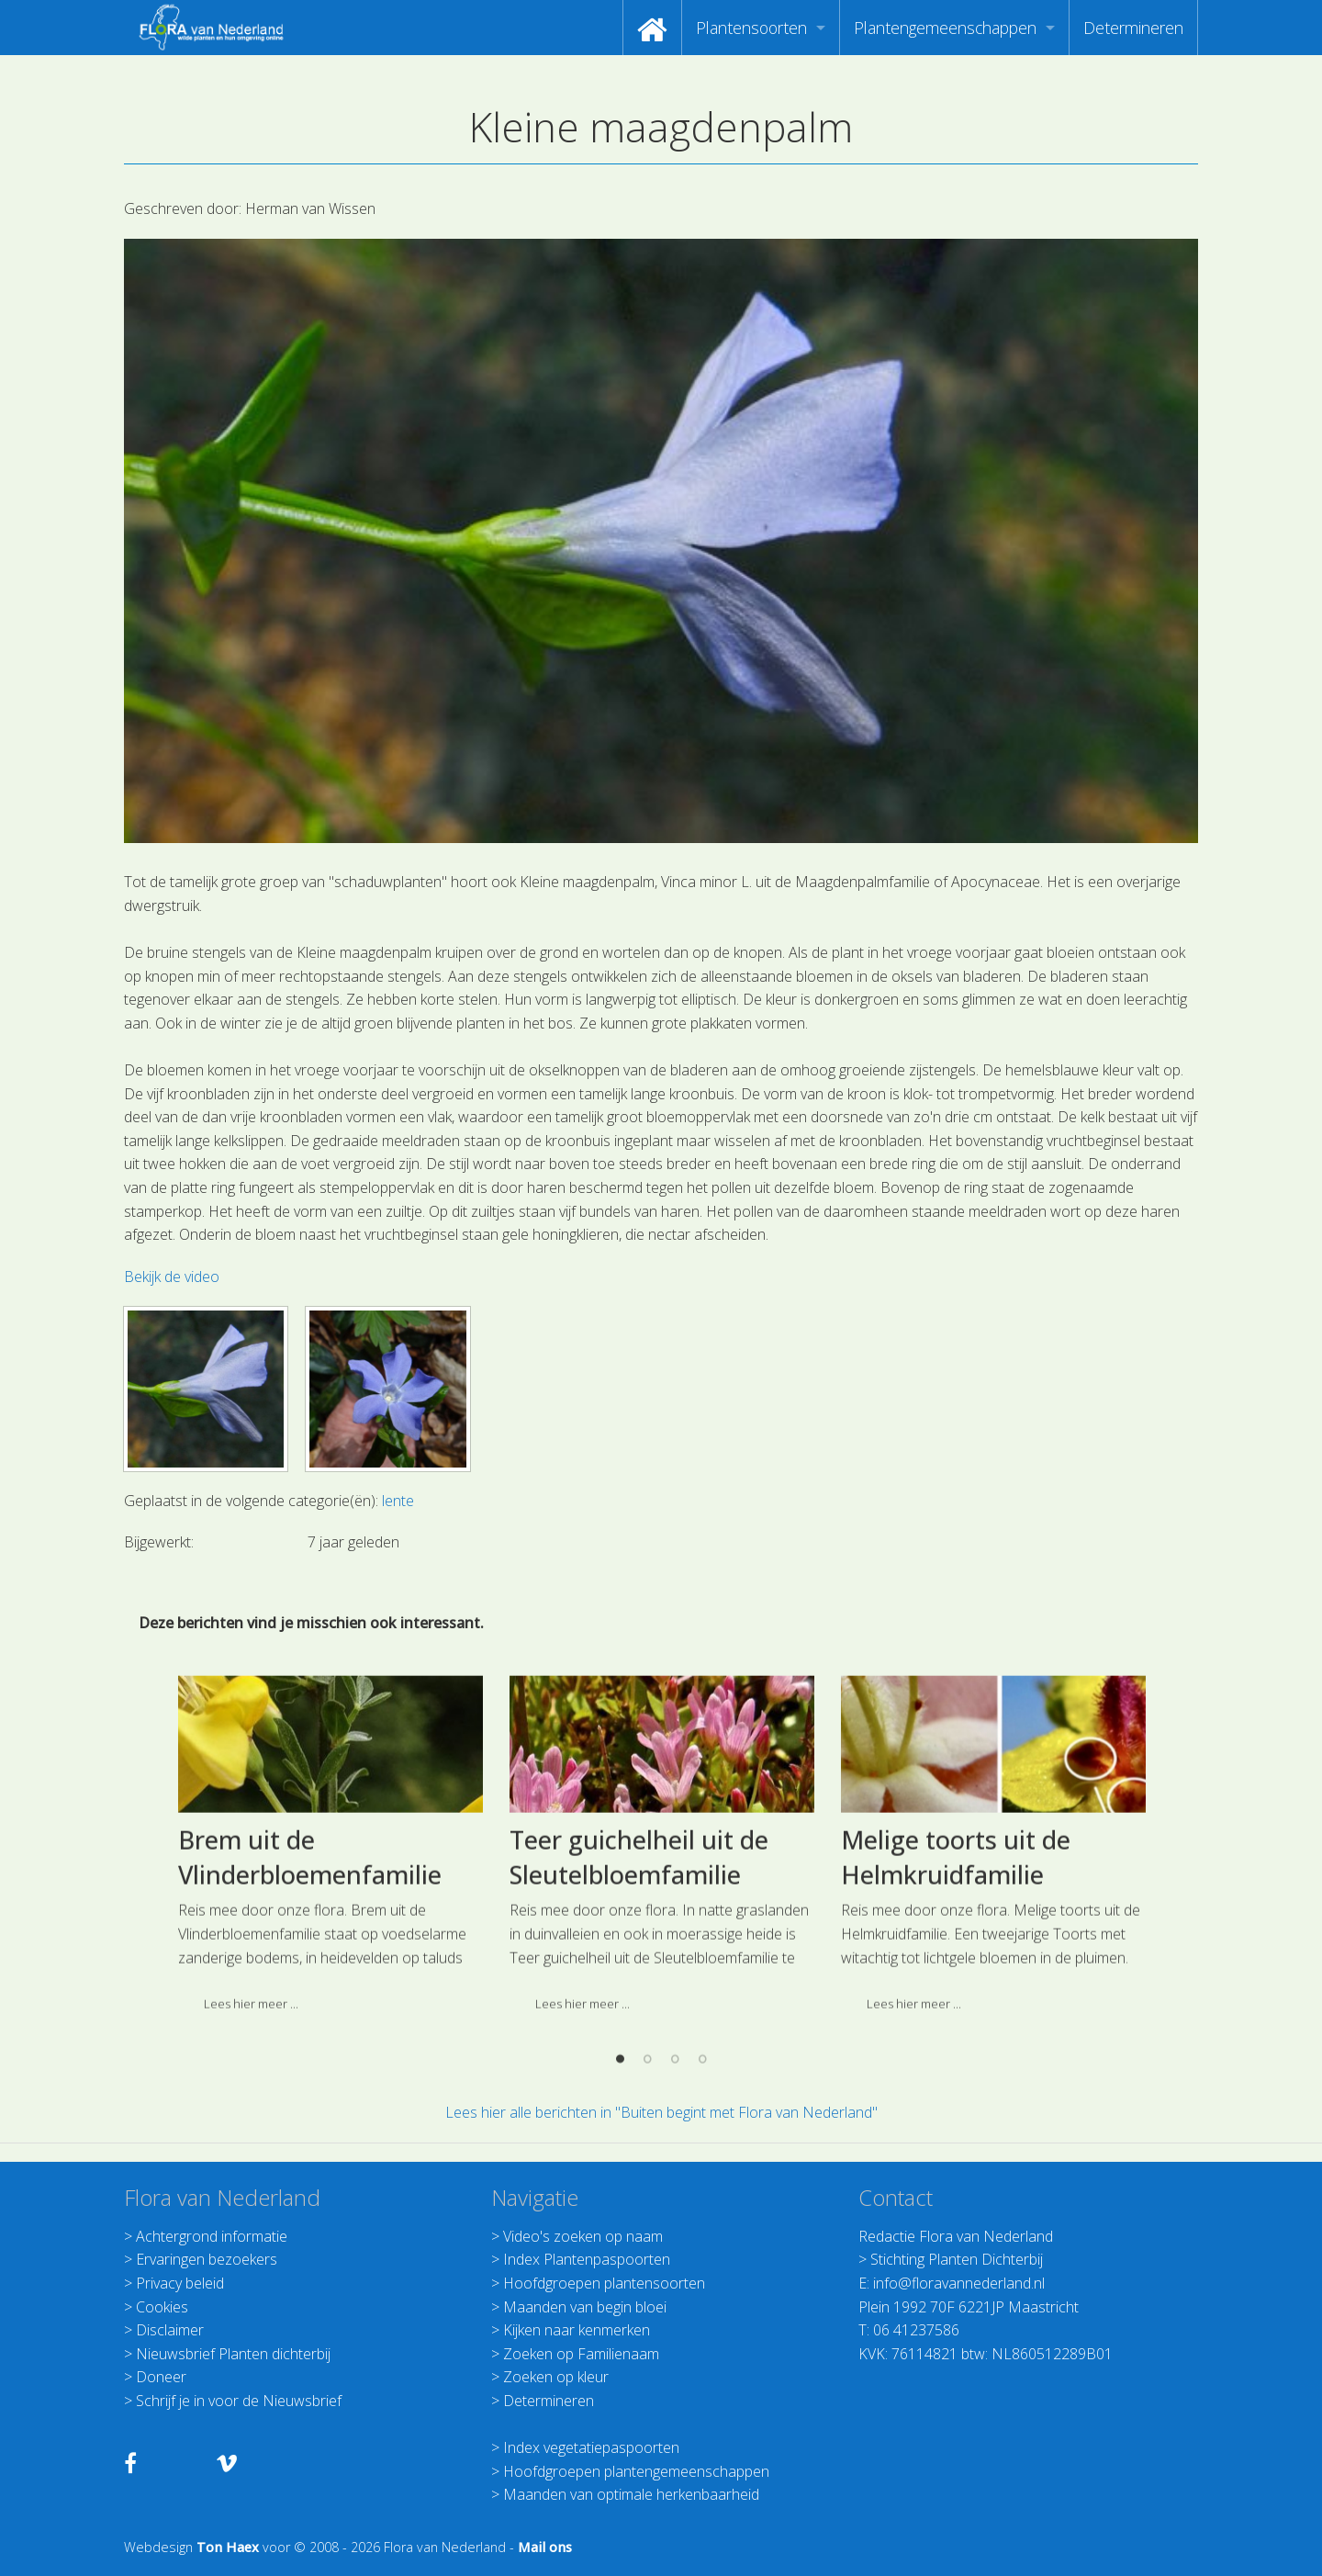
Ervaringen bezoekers (206, 2259)
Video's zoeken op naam (583, 2236)
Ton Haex (227, 2547)
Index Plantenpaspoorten (586, 2259)
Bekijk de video (171, 1276)
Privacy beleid (180, 2283)
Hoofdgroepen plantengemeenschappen (636, 2471)
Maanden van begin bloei (585, 2307)
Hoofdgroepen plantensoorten (604, 2283)
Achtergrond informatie (211, 2236)
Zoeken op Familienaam (581, 2354)
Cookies (162, 2307)
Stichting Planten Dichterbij (956, 2259)
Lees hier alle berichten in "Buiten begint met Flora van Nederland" (661, 2112)
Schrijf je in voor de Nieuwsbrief (239, 2400)
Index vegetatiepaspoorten (591, 2447)
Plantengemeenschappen (945, 28)
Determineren (1133, 28)
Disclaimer (170, 2330)
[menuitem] (652, 27)
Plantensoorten (751, 28)
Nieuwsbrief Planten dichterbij (233, 2354)
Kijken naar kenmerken (576, 2330)
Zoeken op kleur (556, 2377)
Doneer (161, 2377)
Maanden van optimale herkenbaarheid (631, 2494)
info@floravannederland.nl (959, 2283)
